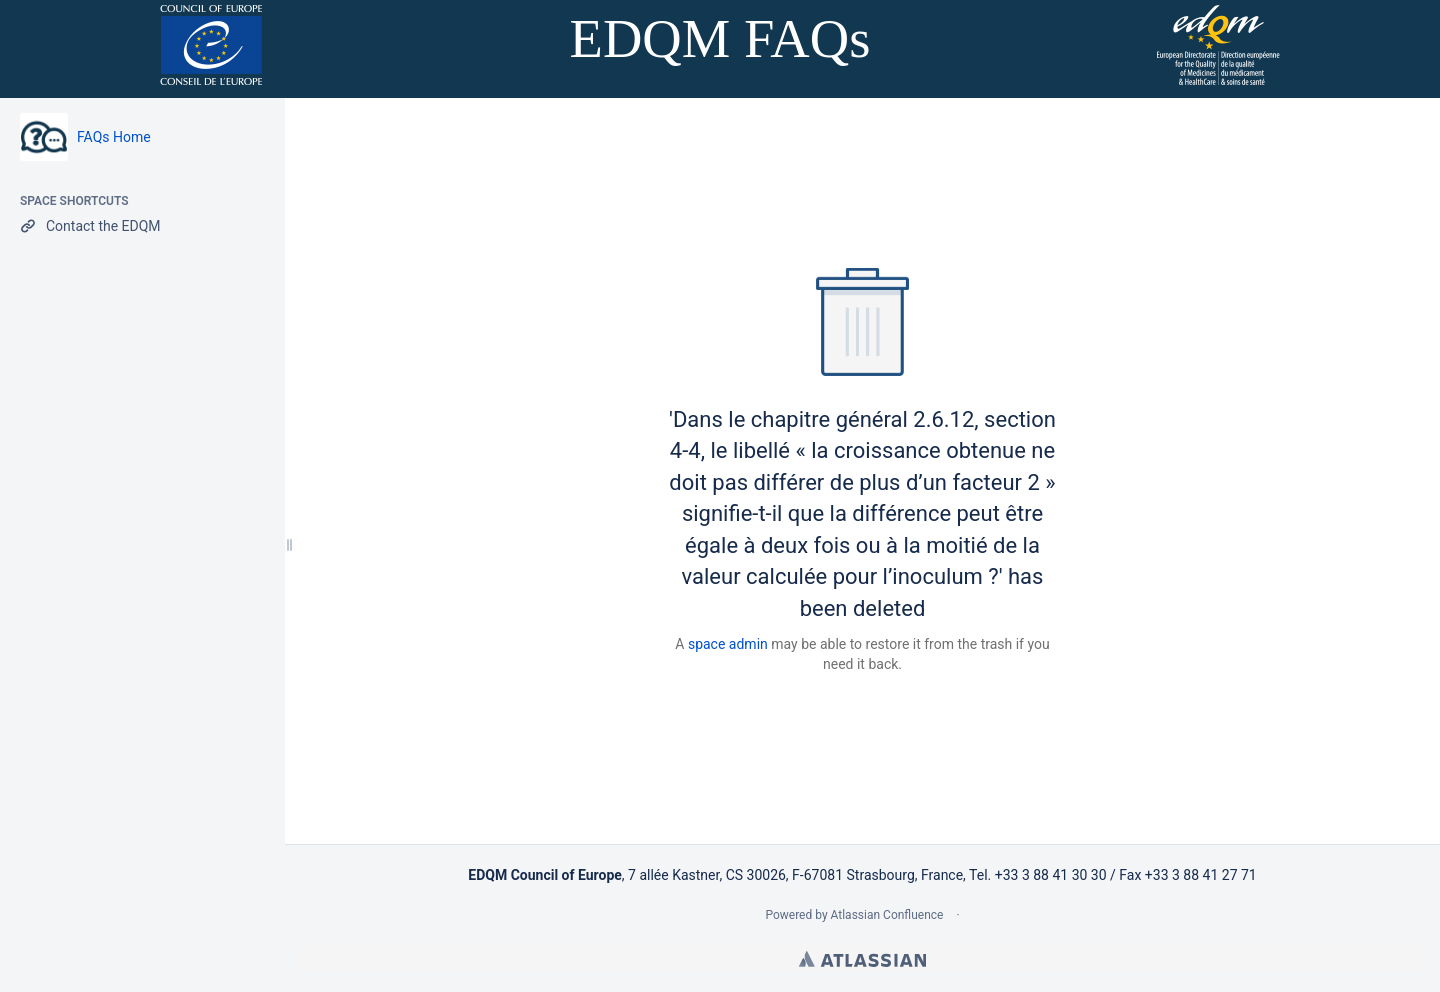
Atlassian (862, 959)
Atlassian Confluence (887, 915)
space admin (728, 644)
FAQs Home (114, 137)
